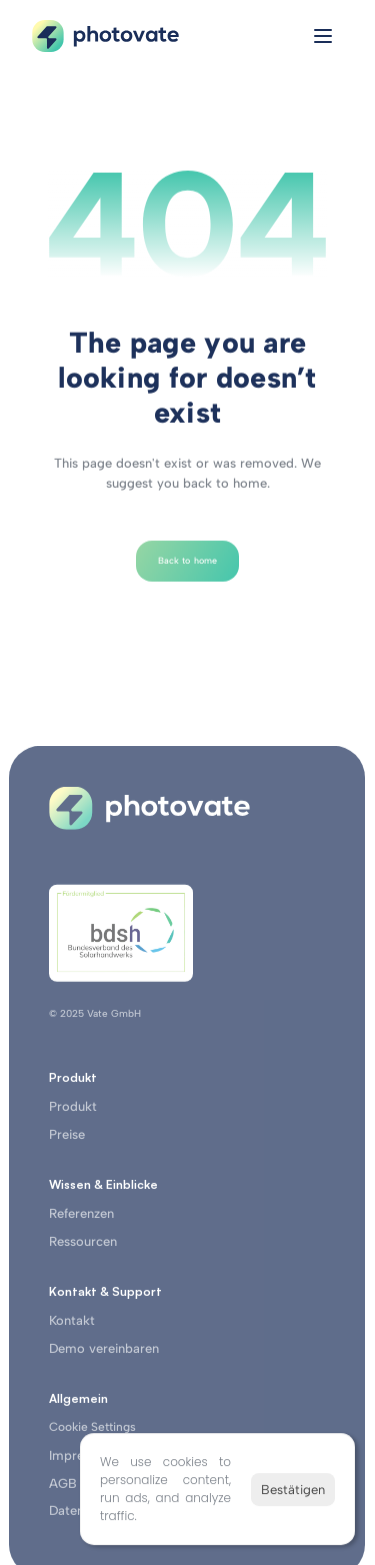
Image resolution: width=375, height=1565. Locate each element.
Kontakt (72, 1325)
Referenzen (81, 1218)
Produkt (73, 1111)
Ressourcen (83, 1246)
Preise (67, 1139)
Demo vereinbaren (104, 1353)
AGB (63, 1488)
